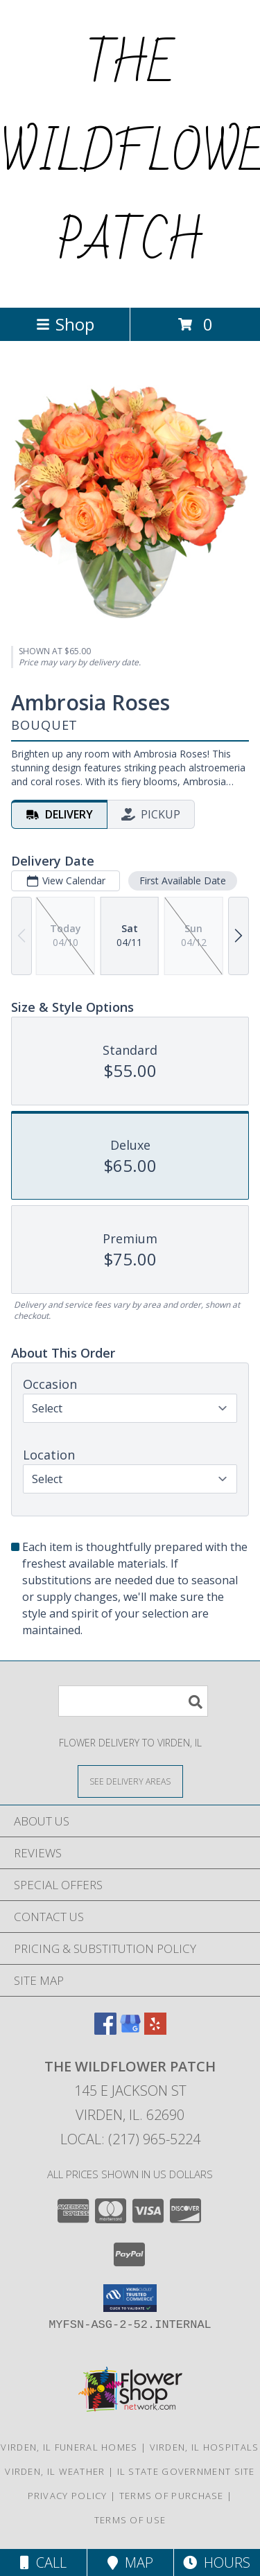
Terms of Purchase (171, 2495)
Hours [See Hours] (216, 2562)
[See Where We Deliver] (130, 1780)
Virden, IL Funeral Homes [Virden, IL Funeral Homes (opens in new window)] (69, 2447)
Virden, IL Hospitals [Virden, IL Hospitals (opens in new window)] (204, 2447)
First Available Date (182, 880)
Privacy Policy (67, 2495)
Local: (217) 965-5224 (130, 2139)
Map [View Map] (130, 2562)
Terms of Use (130, 2520)
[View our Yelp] (155, 2030)
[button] (130, 2298)
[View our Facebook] (105, 2030)
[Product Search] (133, 1701)
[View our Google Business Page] (130, 2030)
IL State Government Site (186, 2471)
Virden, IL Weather (55, 2471)
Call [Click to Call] (43, 2562)
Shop (65, 324)
